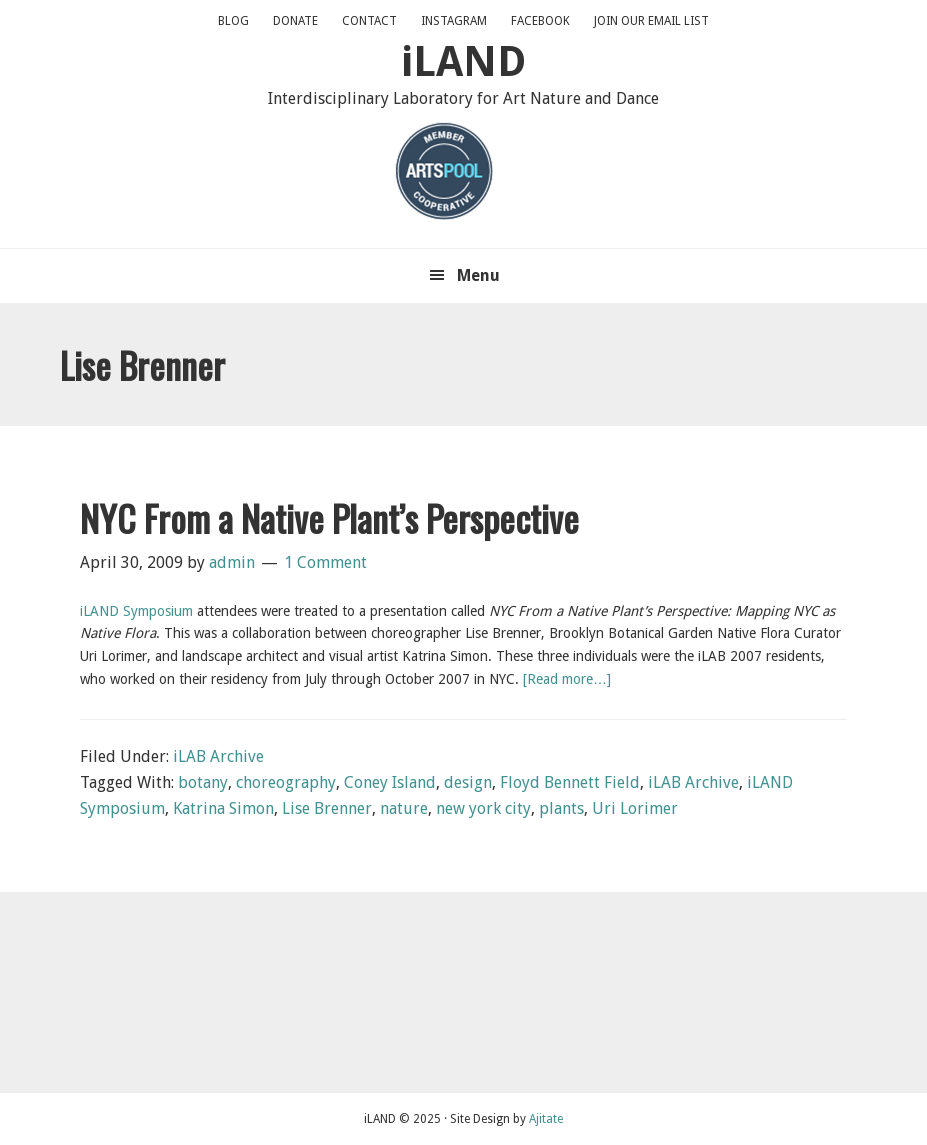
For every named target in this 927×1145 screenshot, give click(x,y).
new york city (483, 808)
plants (561, 808)
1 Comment (325, 562)
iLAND (463, 61)
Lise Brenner (327, 808)
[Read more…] (567, 679)
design (468, 782)
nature (404, 808)
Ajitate (546, 1119)
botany (203, 782)
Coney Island (390, 782)
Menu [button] (478, 275)
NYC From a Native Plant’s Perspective (329, 517)
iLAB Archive (218, 756)
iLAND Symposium (136, 611)
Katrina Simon (223, 808)
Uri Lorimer (635, 808)
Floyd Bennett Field (570, 782)
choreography (286, 782)
